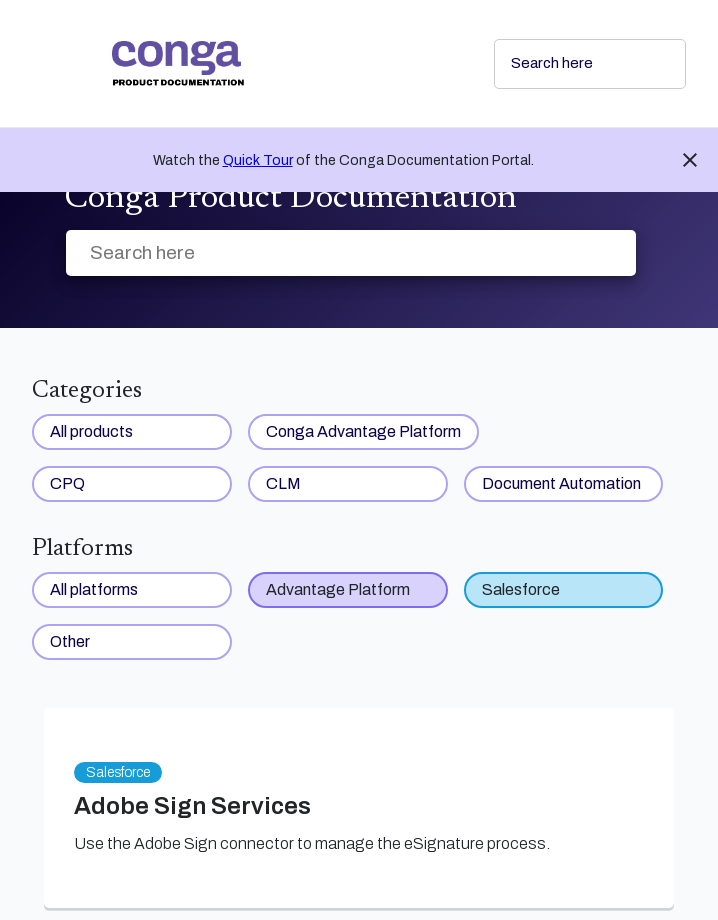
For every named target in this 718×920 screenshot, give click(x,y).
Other (70, 641)
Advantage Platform (338, 589)
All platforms (94, 589)
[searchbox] (649, 64)
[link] (287, 63)
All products (91, 431)
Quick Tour (258, 160)
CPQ (67, 483)
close (690, 160)
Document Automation (561, 483)
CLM (283, 483)
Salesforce (521, 589)
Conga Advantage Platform (363, 431)
